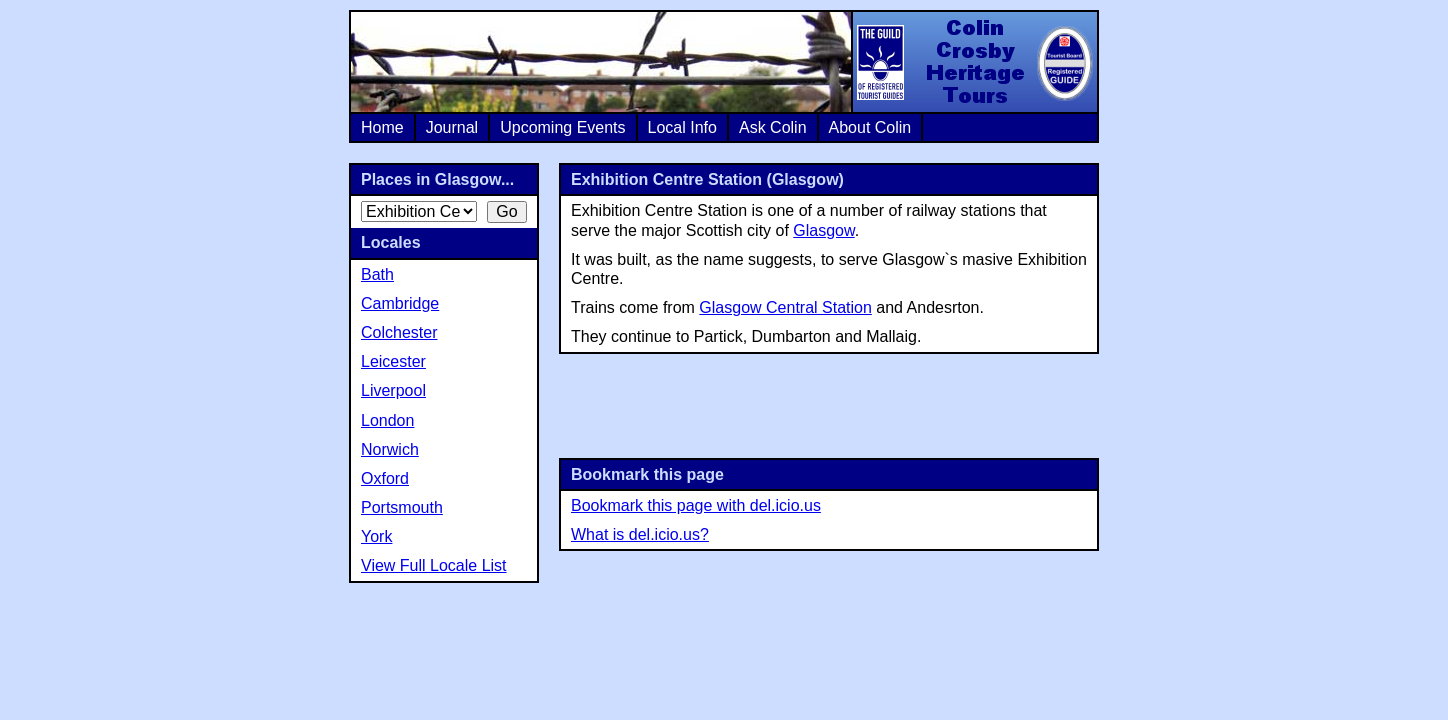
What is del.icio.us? (640, 534)
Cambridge (400, 303)
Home (382, 127)
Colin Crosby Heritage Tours (974, 62)
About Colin (870, 127)
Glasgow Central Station (785, 307)
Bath (377, 274)
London (387, 420)
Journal (452, 127)
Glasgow (823, 230)
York (376, 536)
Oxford (385, 478)
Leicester (393, 361)
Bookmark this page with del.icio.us (696, 505)
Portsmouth (402, 507)
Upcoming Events (562, 127)
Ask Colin (773, 127)
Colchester (399, 332)
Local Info (682, 127)
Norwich (390, 449)
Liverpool (393, 390)
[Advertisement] (829, 404)
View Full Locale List (434, 565)
